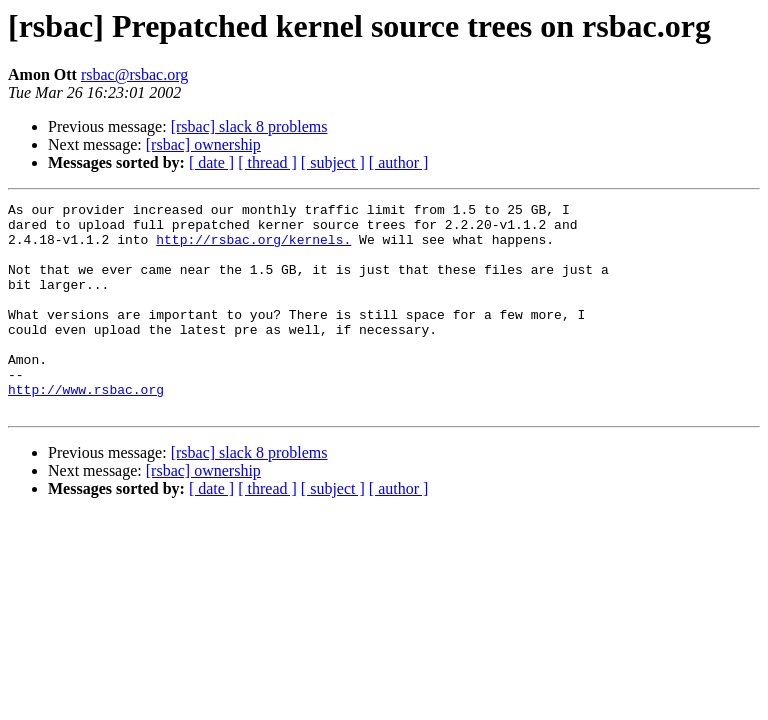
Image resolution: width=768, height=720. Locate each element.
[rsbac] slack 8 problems (249, 126)
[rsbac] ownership (203, 144)
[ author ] (399, 162)
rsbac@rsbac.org (134, 74)
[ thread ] (267, 162)
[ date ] (211, 162)
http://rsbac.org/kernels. (253, 248)
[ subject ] (333, 162)
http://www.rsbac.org (86, 428)
